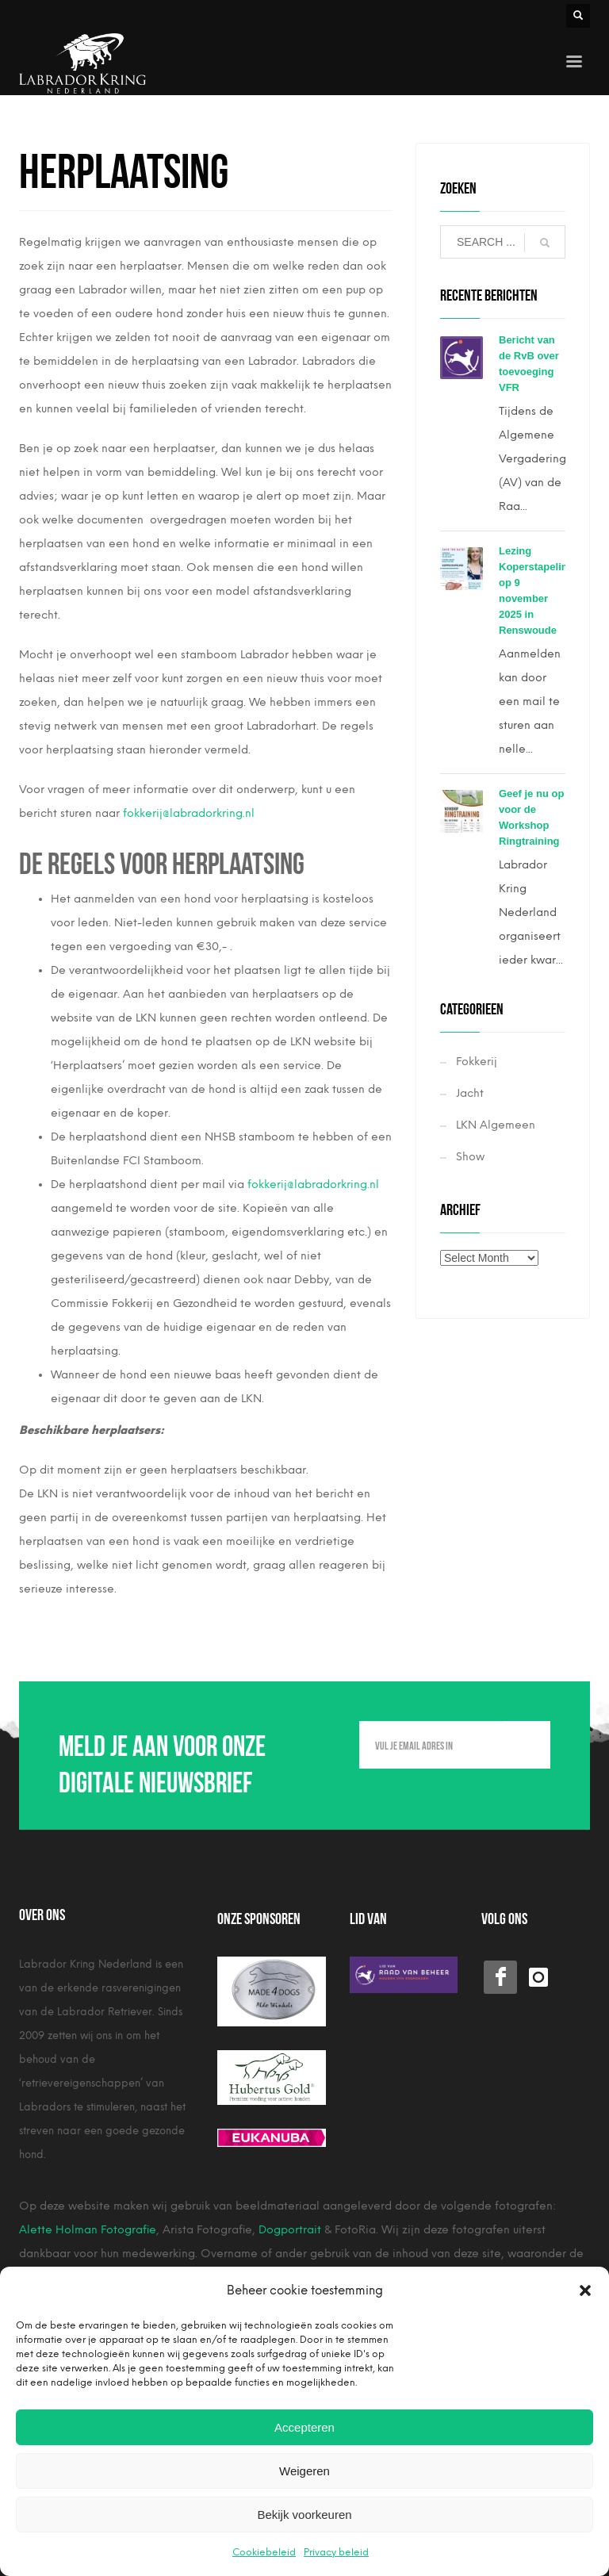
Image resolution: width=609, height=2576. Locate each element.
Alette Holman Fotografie (87, 2230)
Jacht (470, 1093)
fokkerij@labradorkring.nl (189, 813)
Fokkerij (476, 1061)
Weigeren (304, 2471)
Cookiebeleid (264, 2552)
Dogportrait (290, 2230)
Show (470, 1156)
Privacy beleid (336, 2552)
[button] (585, 2290)
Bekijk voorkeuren (304, 2514)
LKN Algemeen (495, 1125)
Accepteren (304, 2427)
